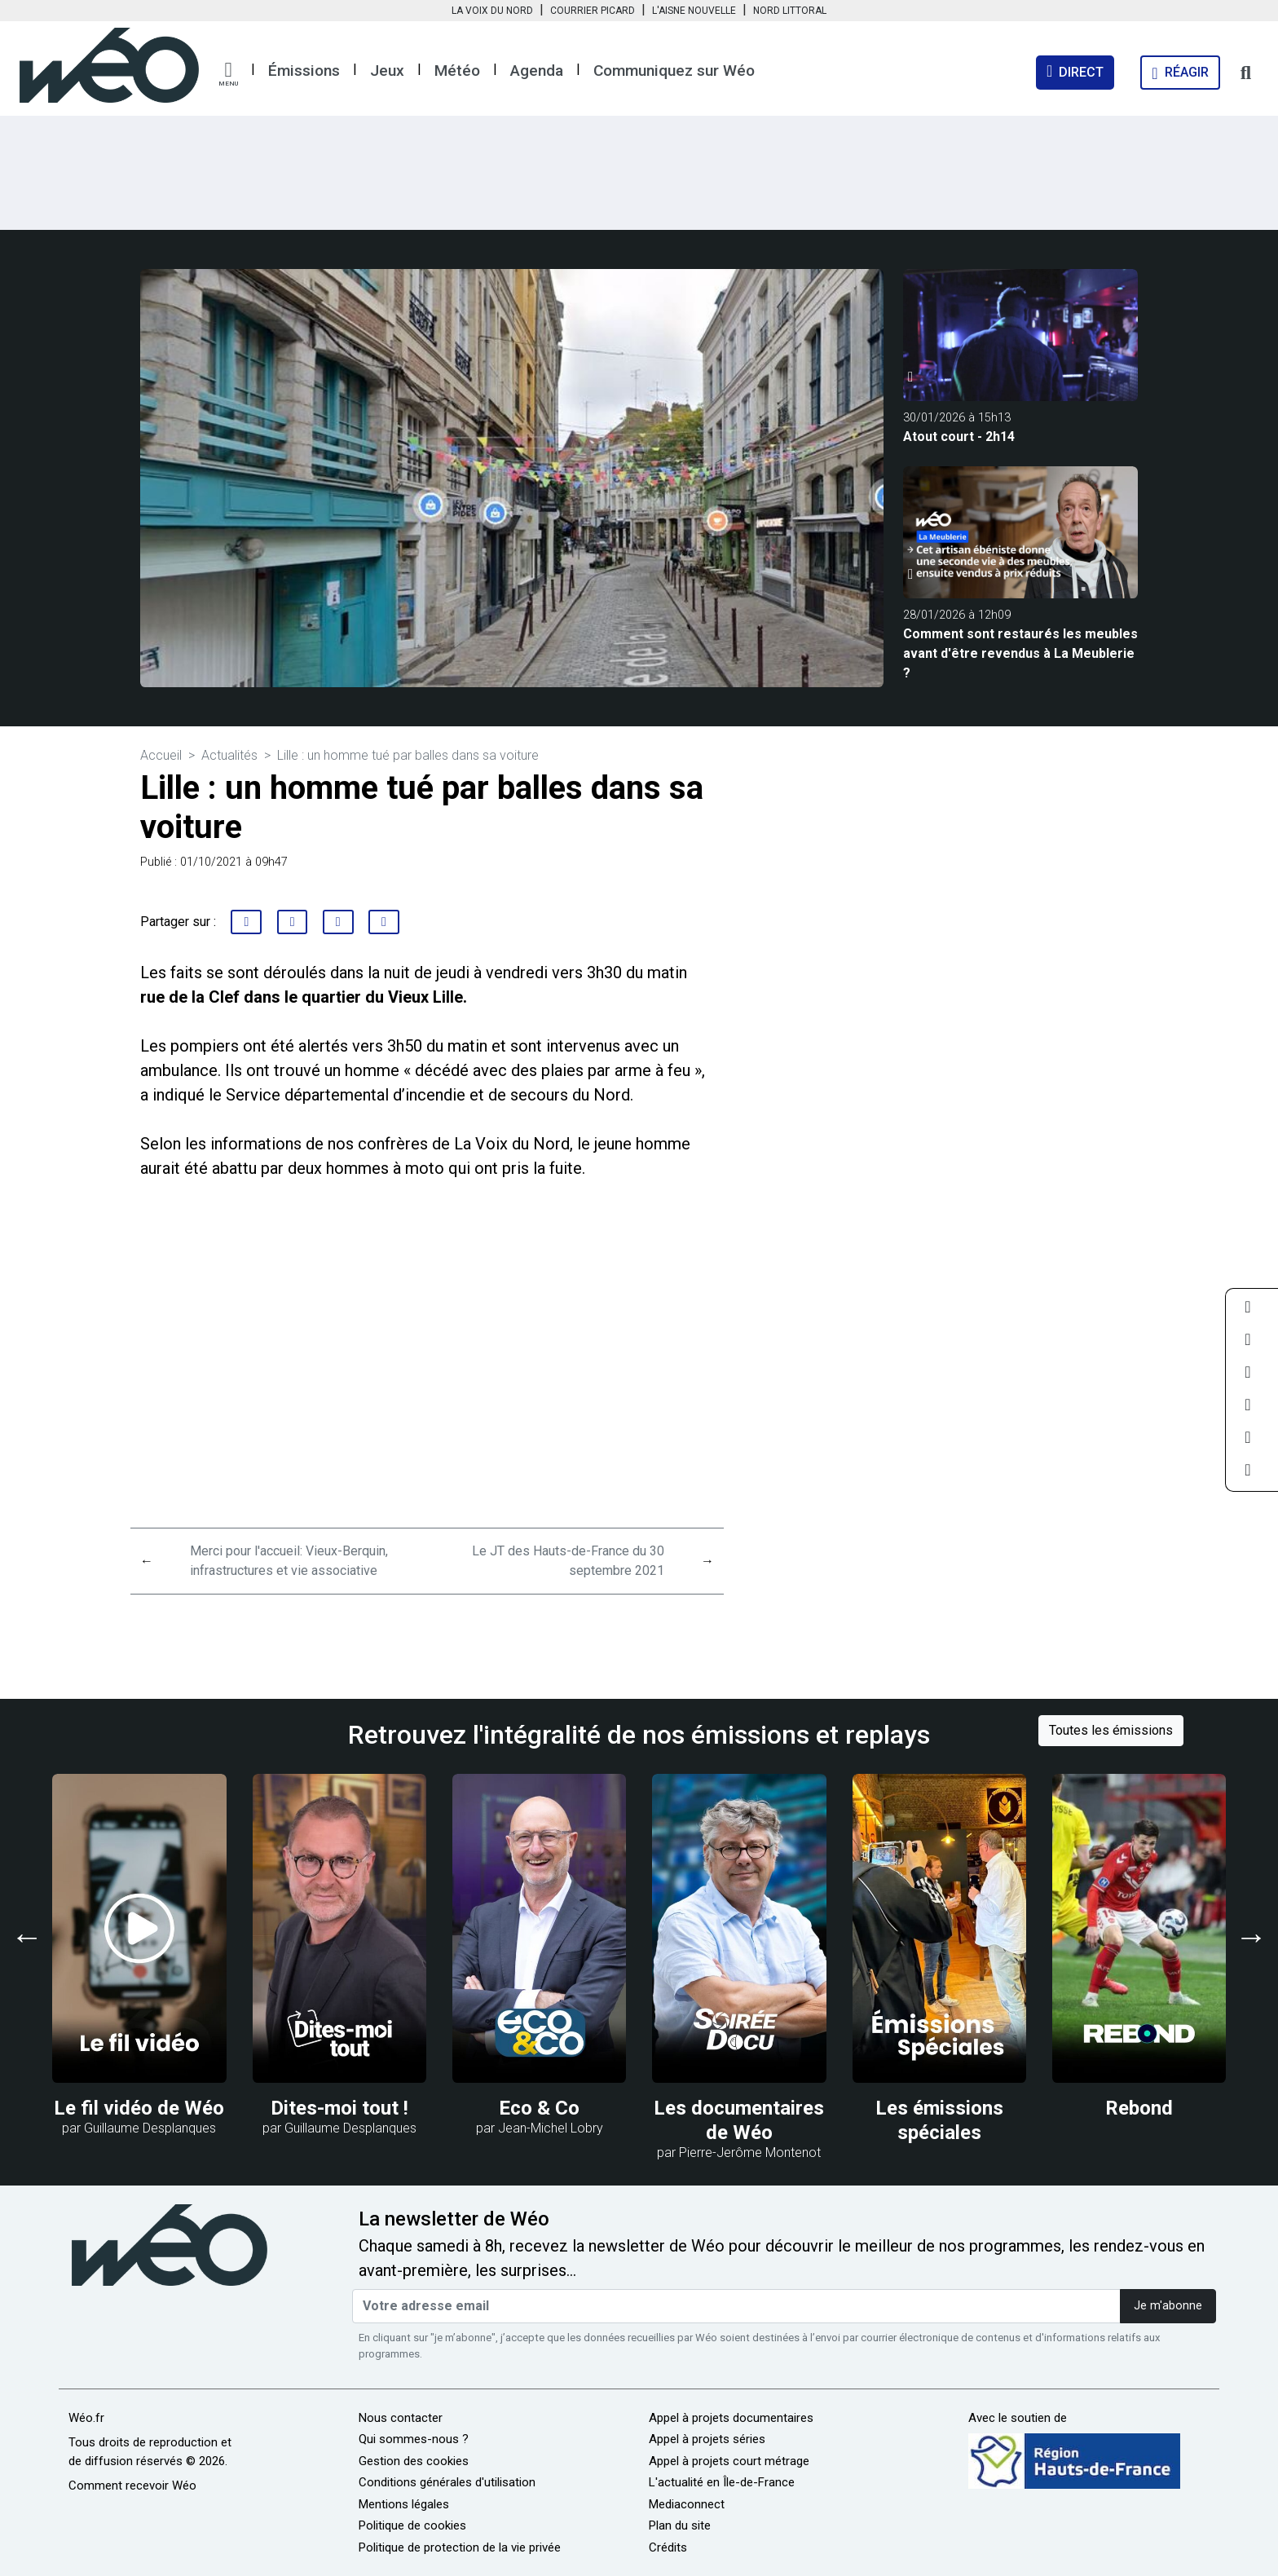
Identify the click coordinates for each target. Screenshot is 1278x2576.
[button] (228, 74)
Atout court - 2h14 (959, 436)
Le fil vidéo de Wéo (139, 2108)
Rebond (1139, 2108)
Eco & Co (539, 2108)
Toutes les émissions (1111, 1730)
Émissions (304, 70)
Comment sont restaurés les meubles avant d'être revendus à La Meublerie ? (1020, 653)
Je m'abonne (1168, 2306)
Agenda (536, 70)
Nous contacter (401, 2418)
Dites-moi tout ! (339, 2108)
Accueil (161, 755)
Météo (457, 70)
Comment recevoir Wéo (132, 2485)
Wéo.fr (86, 2418)
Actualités (229, 755)
